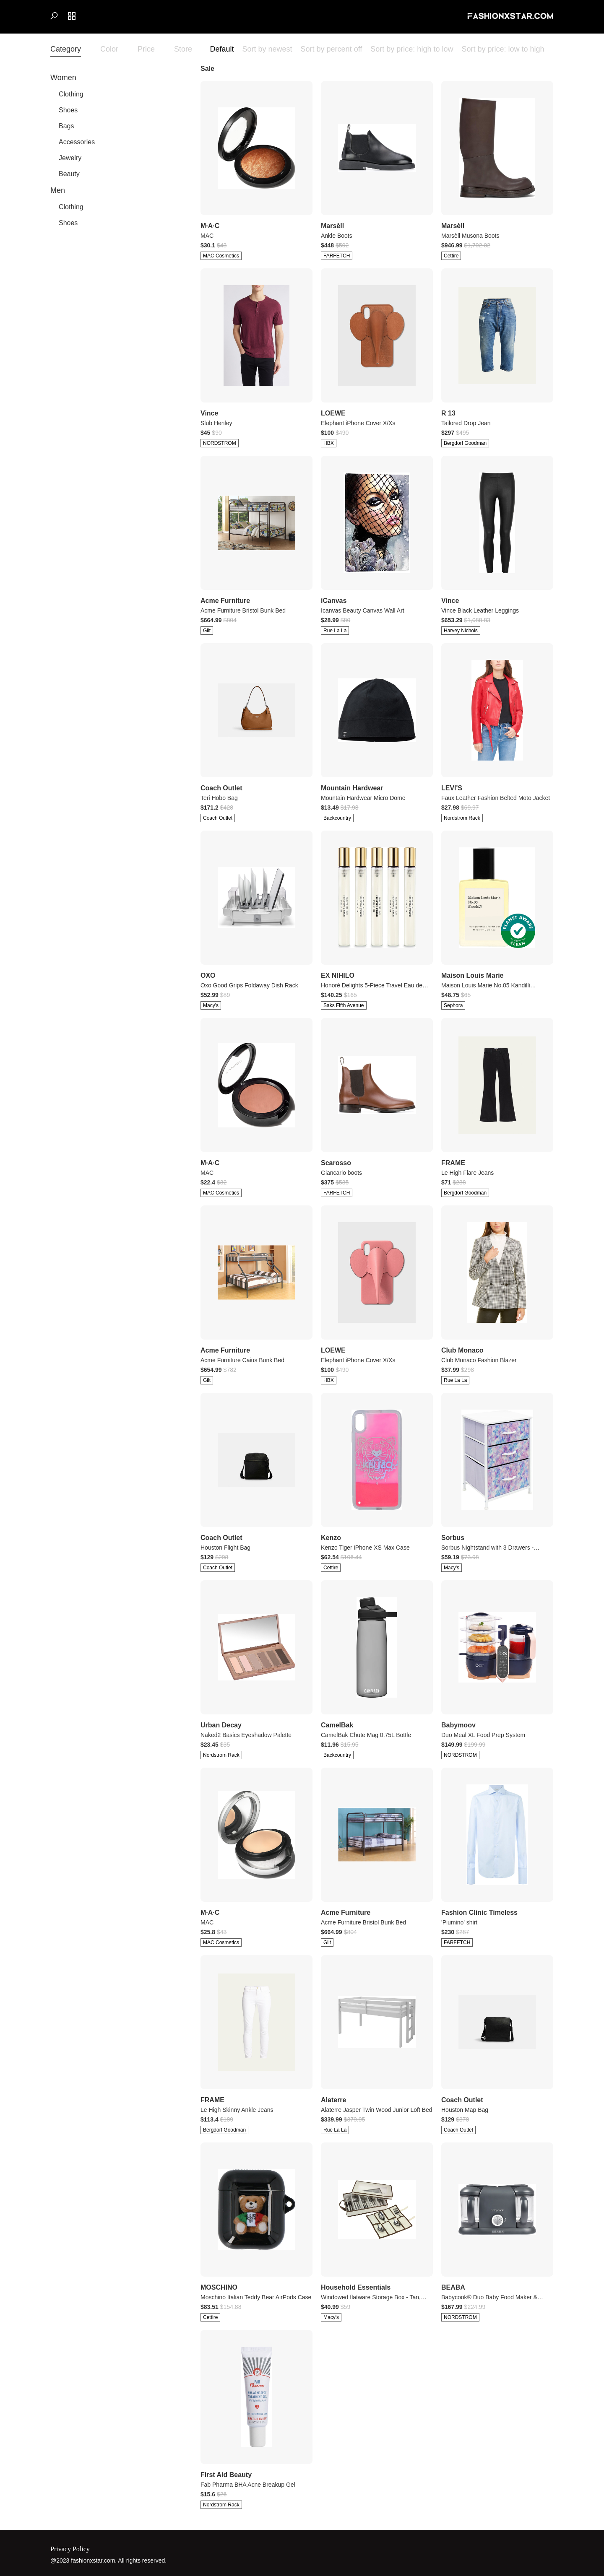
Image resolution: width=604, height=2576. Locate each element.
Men (57, 190)
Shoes (68, 110)
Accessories (77, 141)
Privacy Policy (70, 2549)
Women (63, 77)
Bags (66, 126)
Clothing (71, 94)
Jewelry (70, 157)
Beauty (69, 173)
